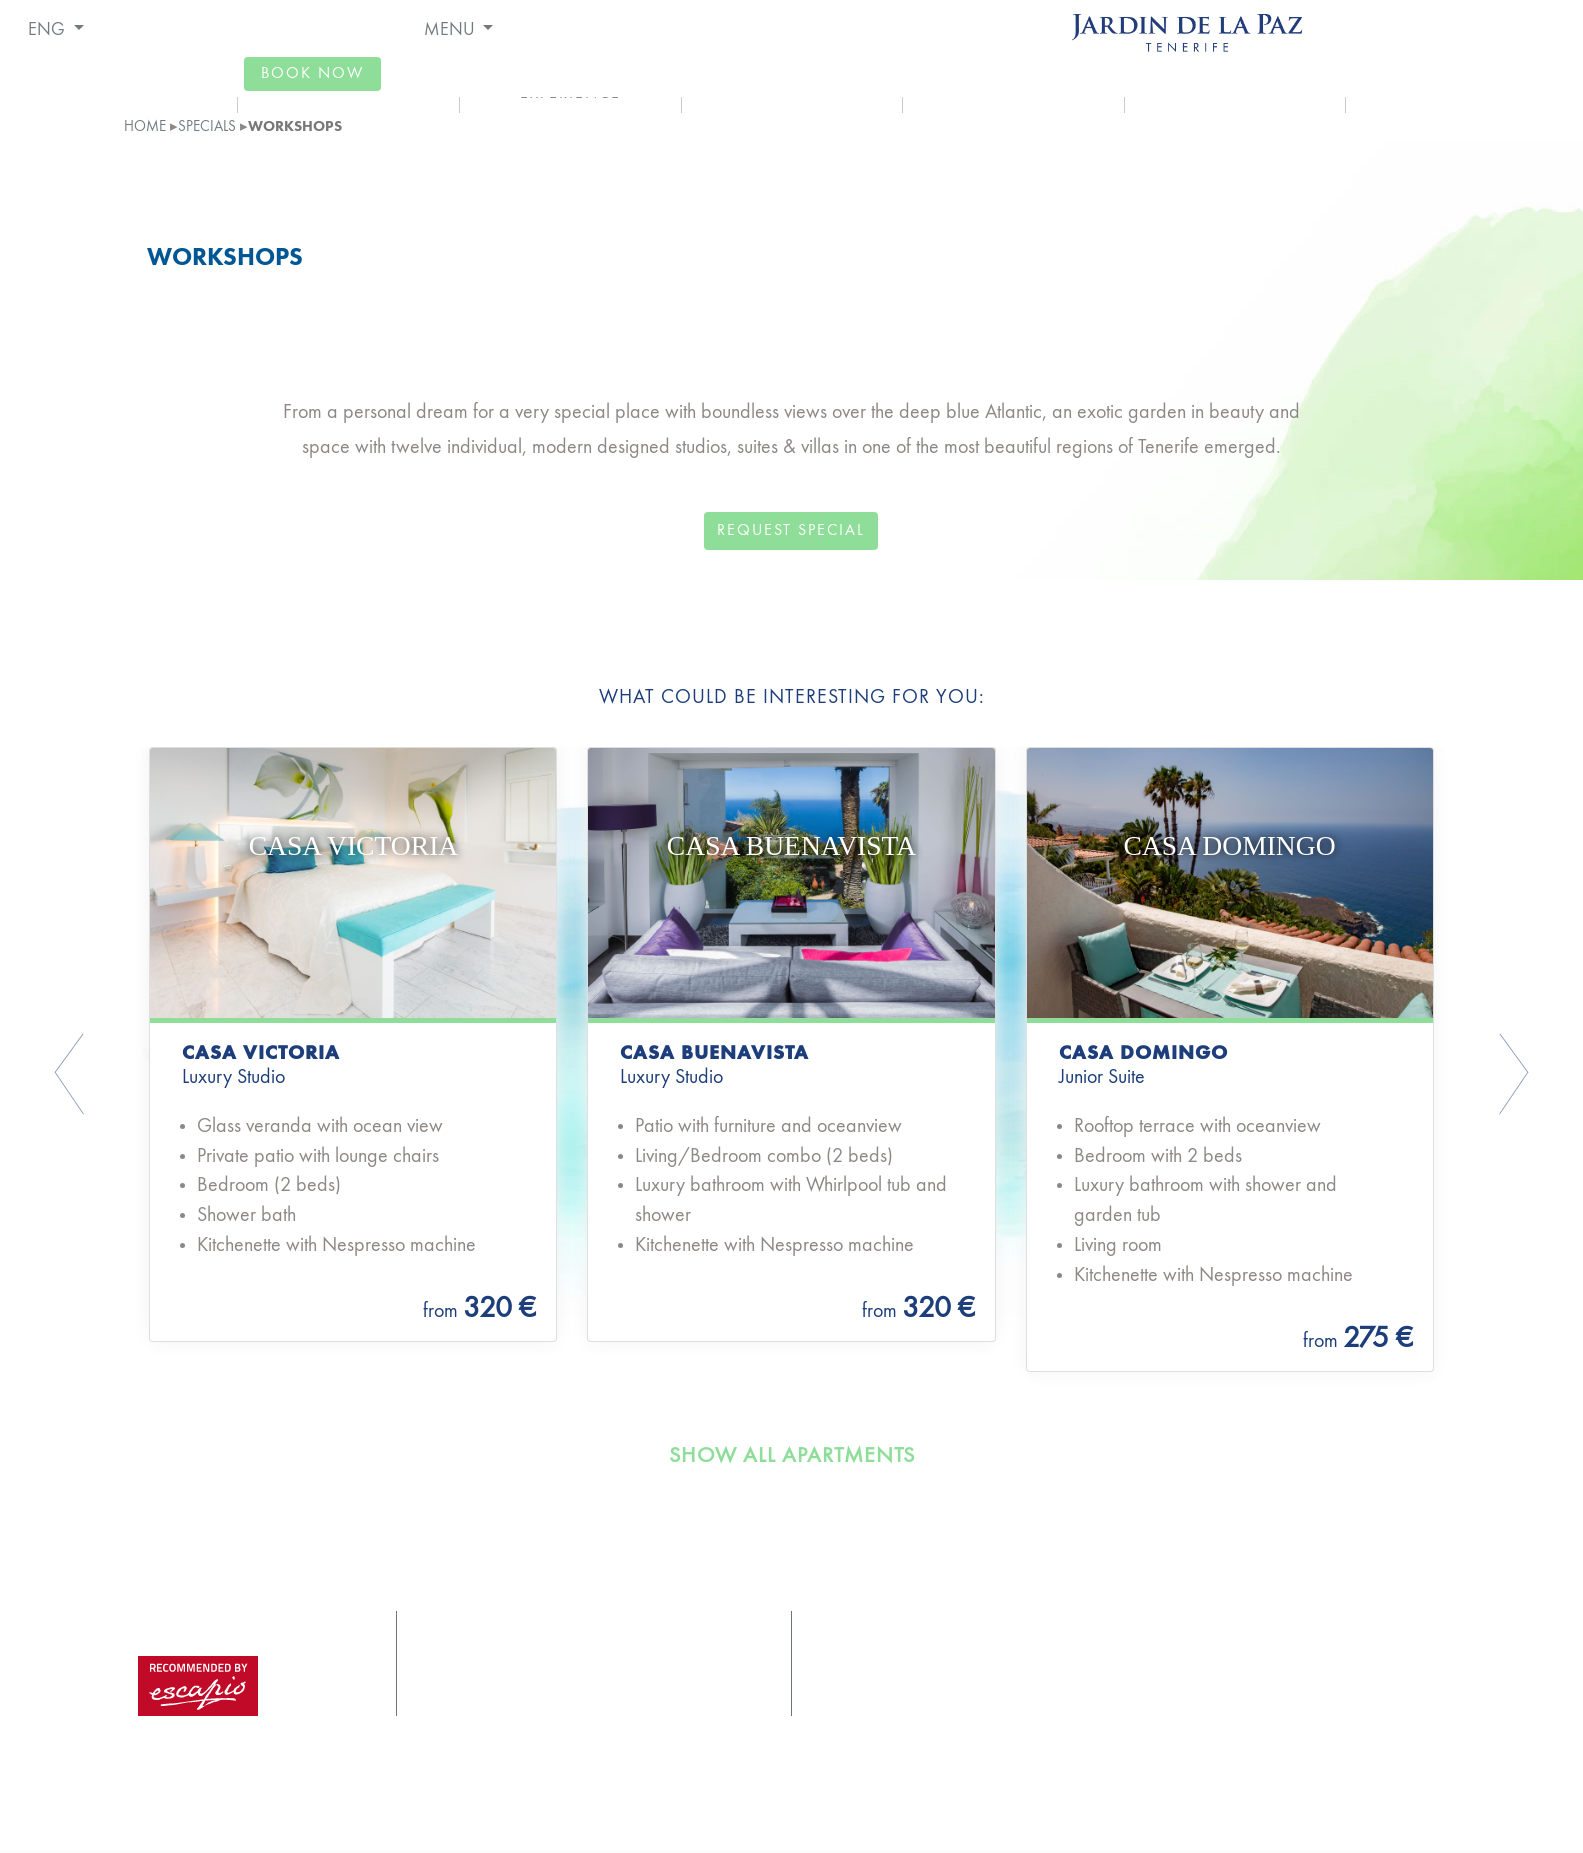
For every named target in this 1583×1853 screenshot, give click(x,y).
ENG (48, 30)
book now (312, 74)
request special (791, 531)
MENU (451, 30)
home (145, 127)
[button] (160, 1077)
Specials (207, 127)
